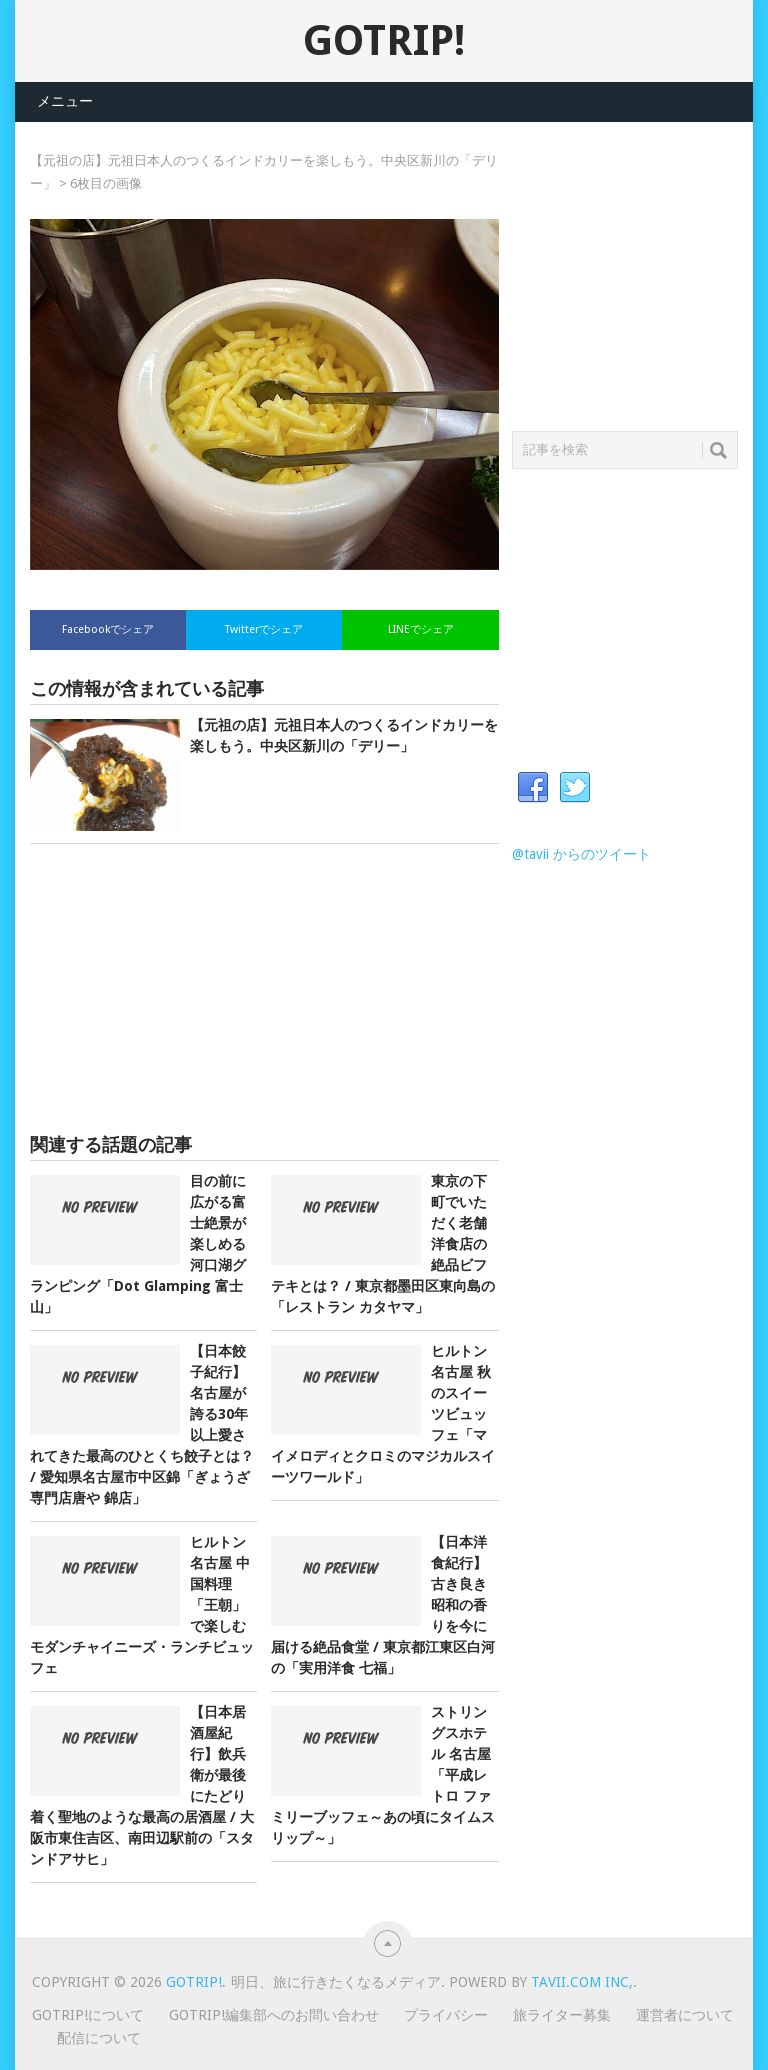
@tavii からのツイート (581, 854)
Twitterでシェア (264, 629)
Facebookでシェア (108, 629)
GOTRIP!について (88, 2015)
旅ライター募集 (562, 2015)
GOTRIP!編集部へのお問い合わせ (274, 2015)
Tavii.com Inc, (582, 1982)
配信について (99, 2038)
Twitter (575, 788)
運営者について (685, 2015)
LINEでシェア (421, 629)
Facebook (533, 788)
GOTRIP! (384, 40)
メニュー (65, 101)
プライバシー (446, 2015)
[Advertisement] (264, 989)
